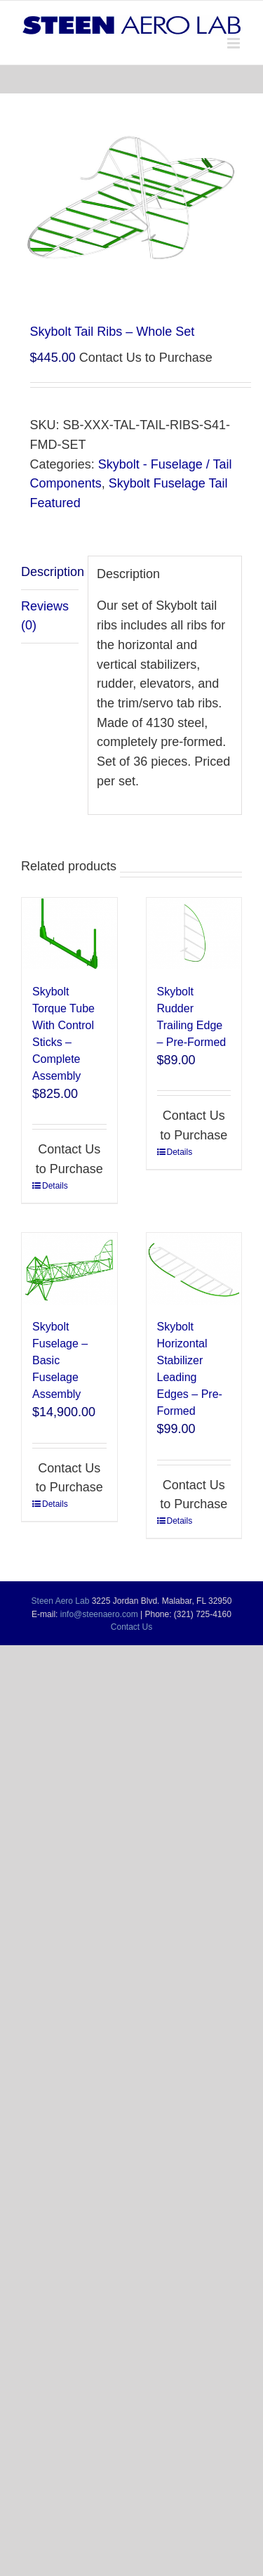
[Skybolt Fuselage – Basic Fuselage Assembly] (69, 1269)
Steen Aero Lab (61, 1601)
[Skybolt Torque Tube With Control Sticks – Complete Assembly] (69, 933)
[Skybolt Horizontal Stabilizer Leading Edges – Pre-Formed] (194, 1269)
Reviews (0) (45, 616)
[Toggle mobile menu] (234, 43)
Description (50, 572)
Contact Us (131, 1627)
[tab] (50, 573)
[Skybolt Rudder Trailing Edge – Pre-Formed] (194, 933)
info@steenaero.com (99, 1614)
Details (55, 1186)
